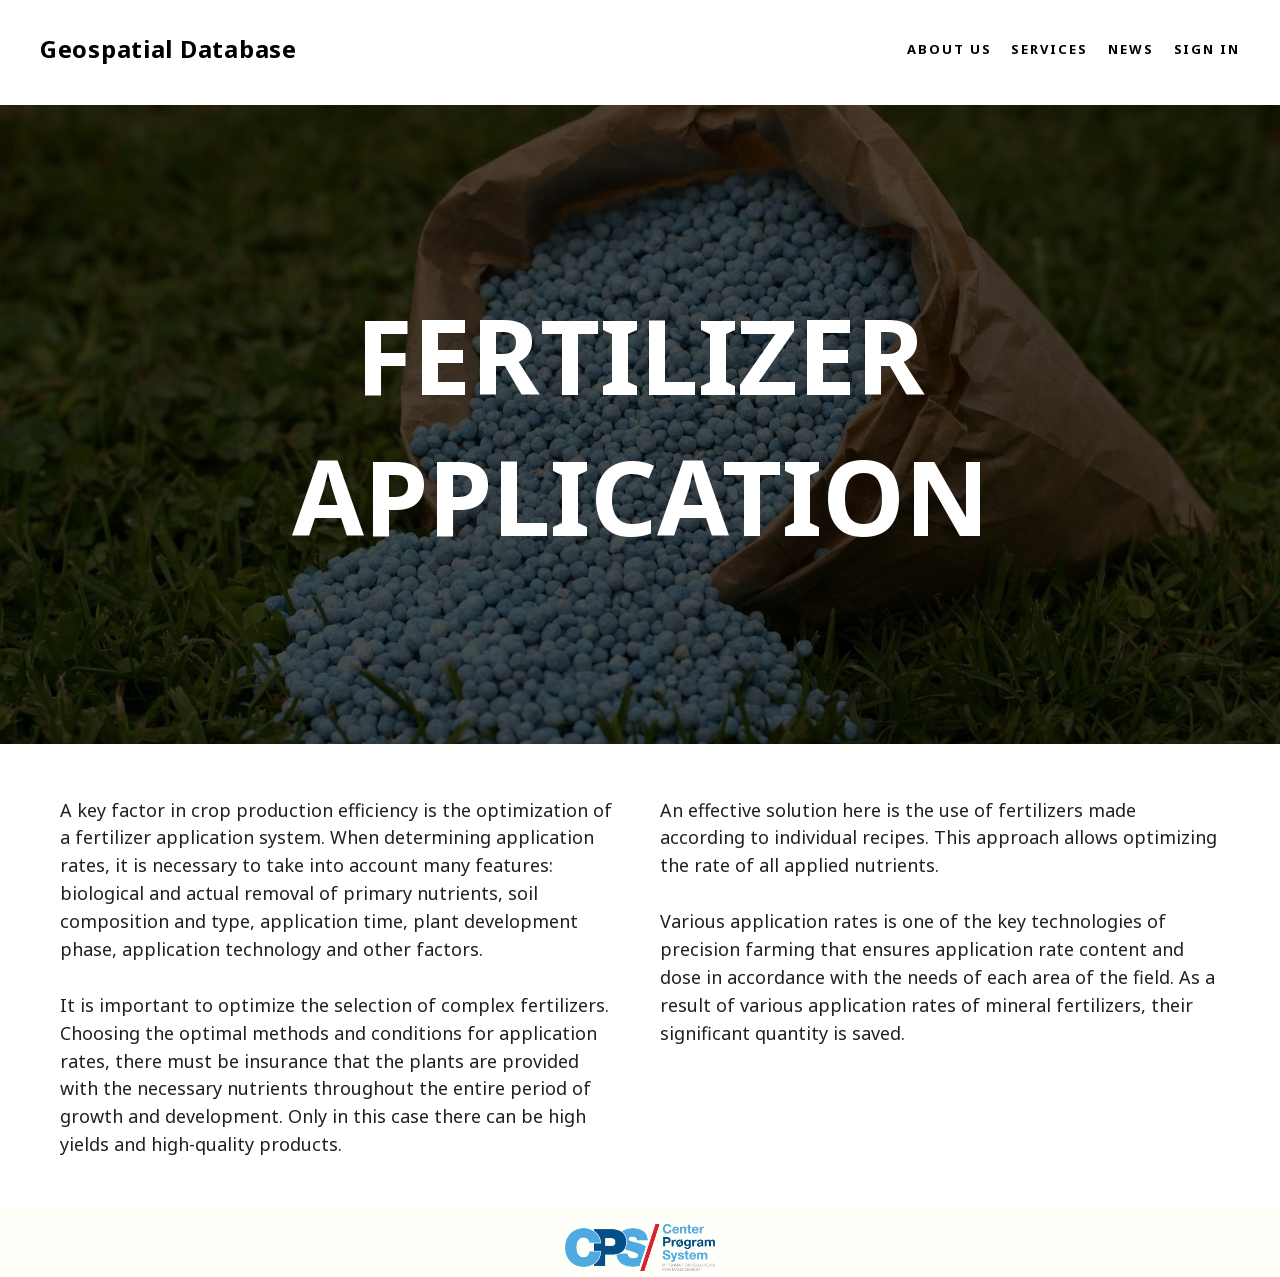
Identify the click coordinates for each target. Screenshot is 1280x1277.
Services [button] (1049, 49)
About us (949, 49)
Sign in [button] (1207, 49)
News (1131, 49)
